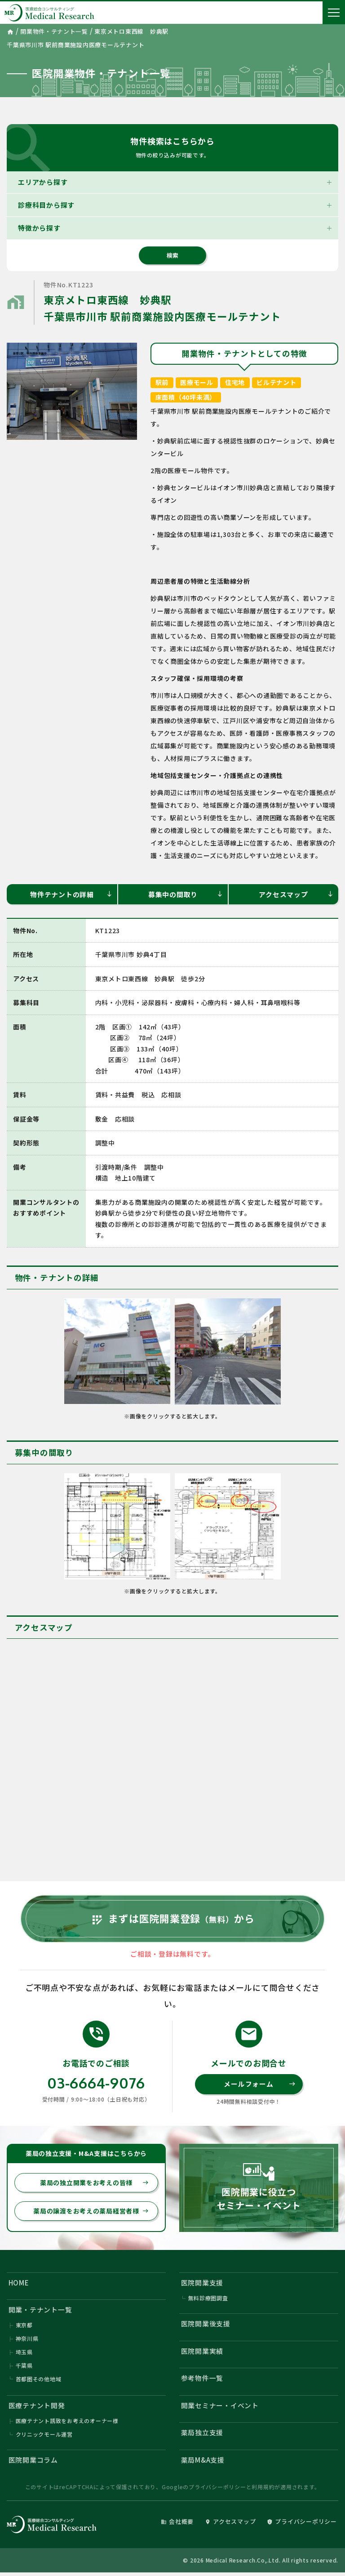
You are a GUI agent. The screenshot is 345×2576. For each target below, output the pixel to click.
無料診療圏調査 (208, 2300)
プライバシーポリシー (217, 2490)
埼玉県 (24, 2354)
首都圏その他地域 (39, 2381)
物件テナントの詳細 (71, 894)
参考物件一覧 (202, 2381)
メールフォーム (259, 2086)
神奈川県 (27, 2341)
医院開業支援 (202, 2284)
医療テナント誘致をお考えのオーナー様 (67, 2424)
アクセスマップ (296, 894)
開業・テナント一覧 (40, 2312)
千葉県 (24, 2368)
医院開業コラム (33, 2463)
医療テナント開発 (37, 2408)
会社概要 (177, 2525)
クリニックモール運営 (44, 2438)
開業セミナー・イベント (220, 2408)
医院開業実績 (202, 2353)
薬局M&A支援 (203, 2463)
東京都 (24, 2327)
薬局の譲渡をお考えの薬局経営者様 (91, 2213)
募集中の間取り (185, 894)
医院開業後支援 (205, 2326)
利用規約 (263, 2490)
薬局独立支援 (202, 2436)
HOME (19, 2284)
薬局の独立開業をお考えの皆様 (94, 2184)
